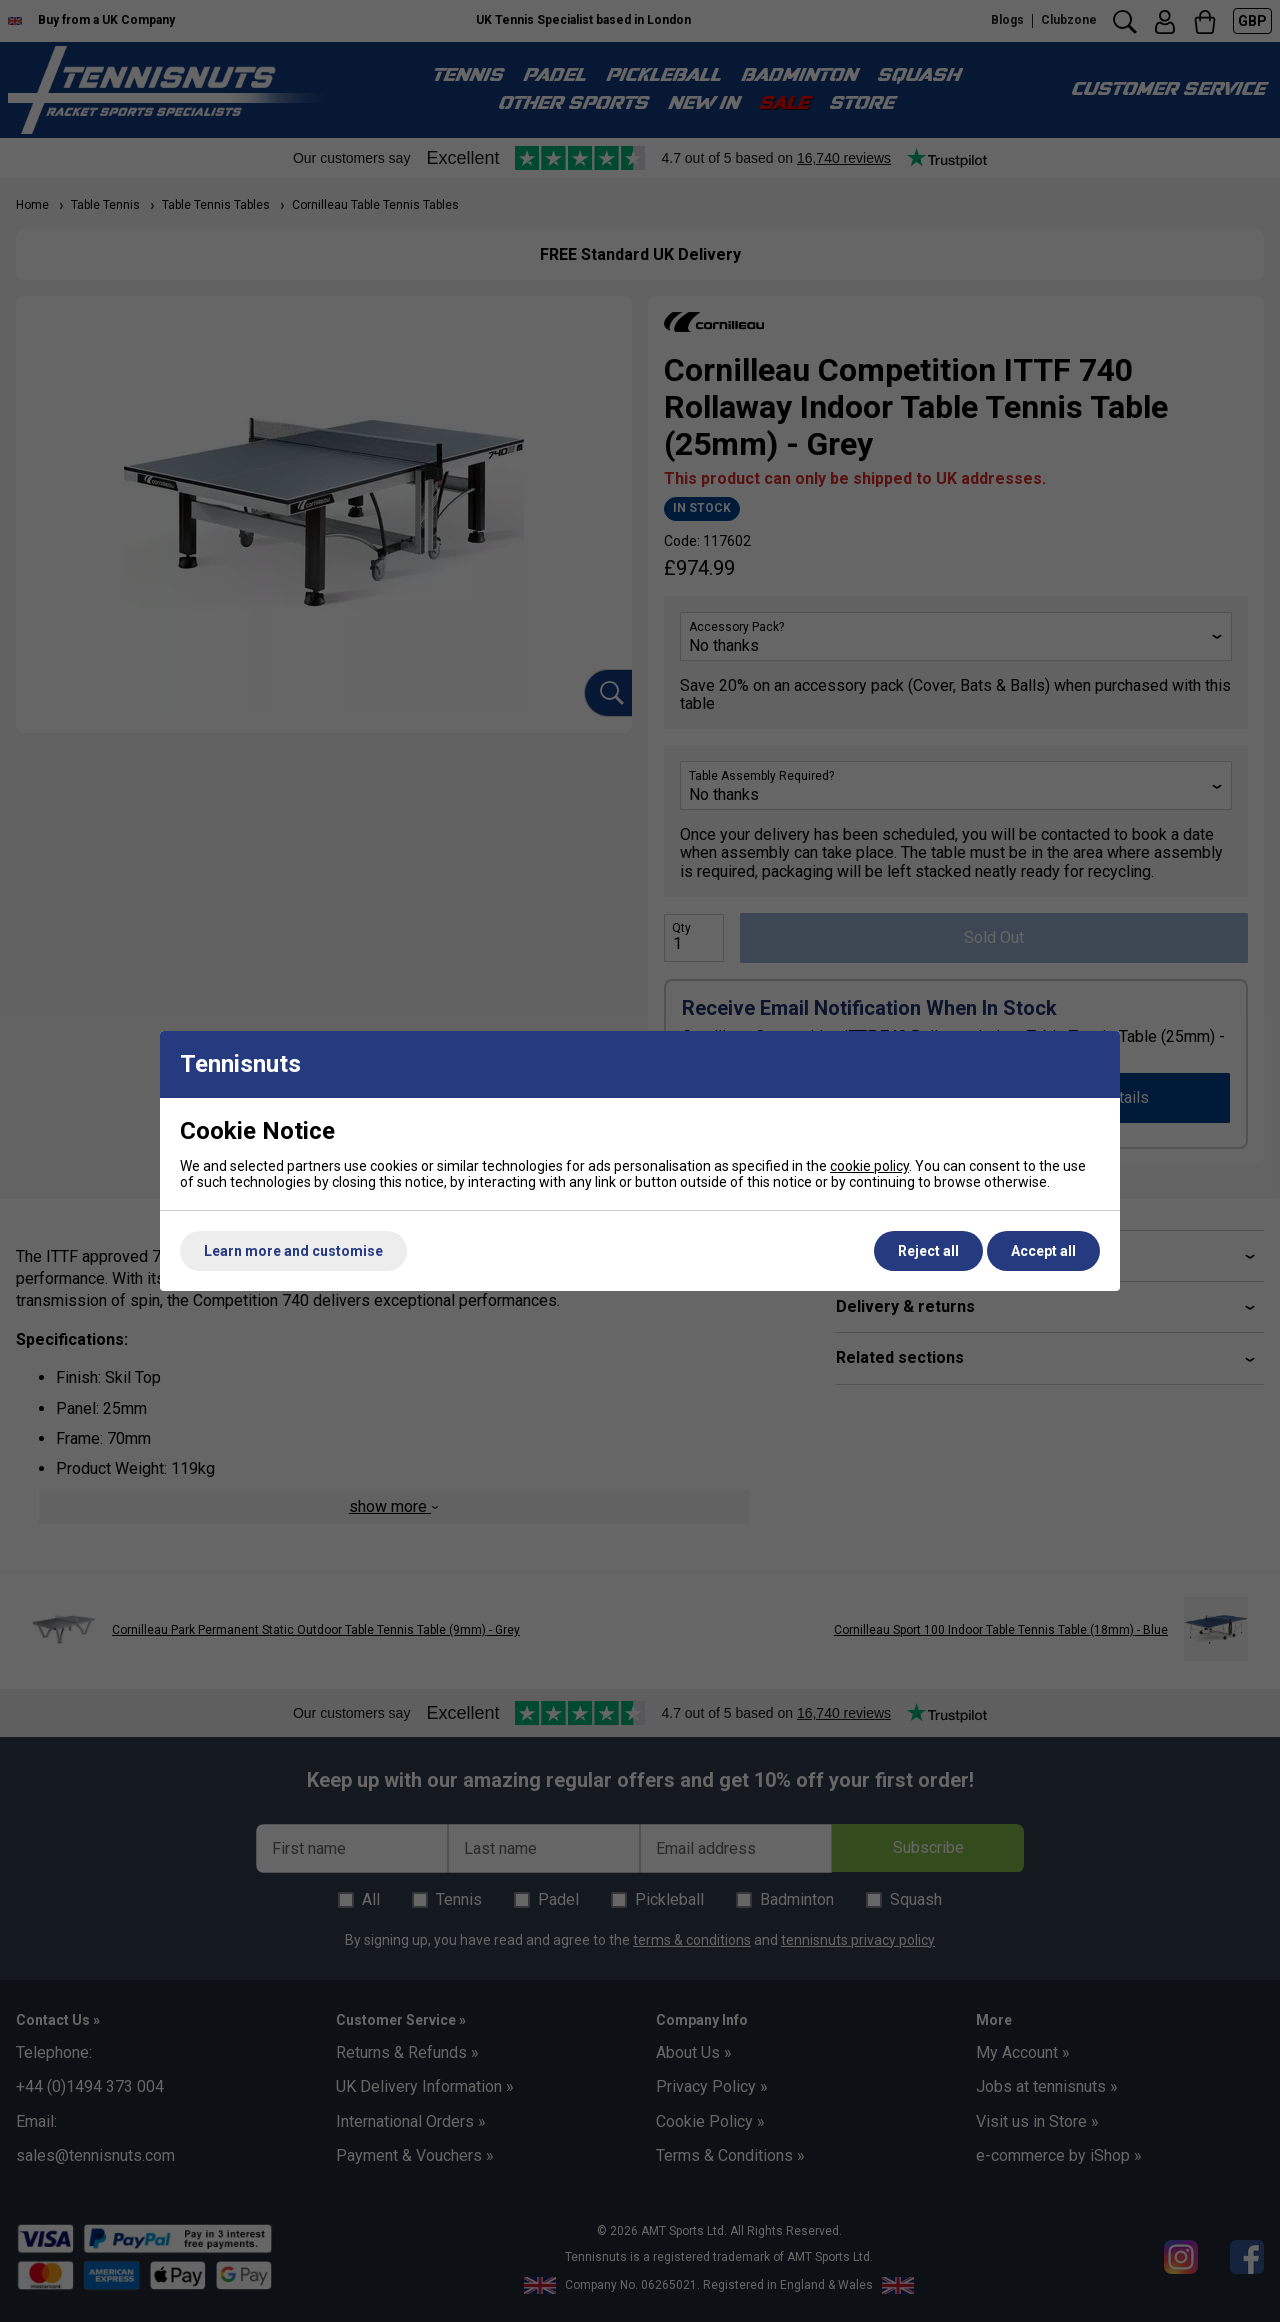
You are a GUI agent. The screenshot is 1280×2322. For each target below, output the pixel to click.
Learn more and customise (293, 1251)
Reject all (928, 1251)
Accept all (1043, 1251)
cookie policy (869, 1166)
